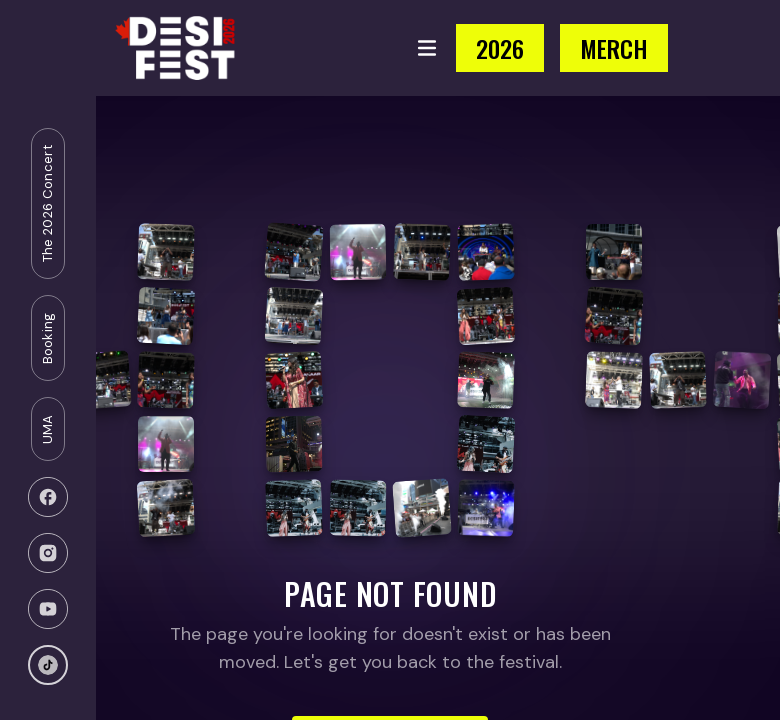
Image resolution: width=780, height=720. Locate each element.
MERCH (614, 48)
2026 (500, 48)
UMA (47, 429)
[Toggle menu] (427, 48)
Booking (47, 338)
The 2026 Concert (47, 203)
